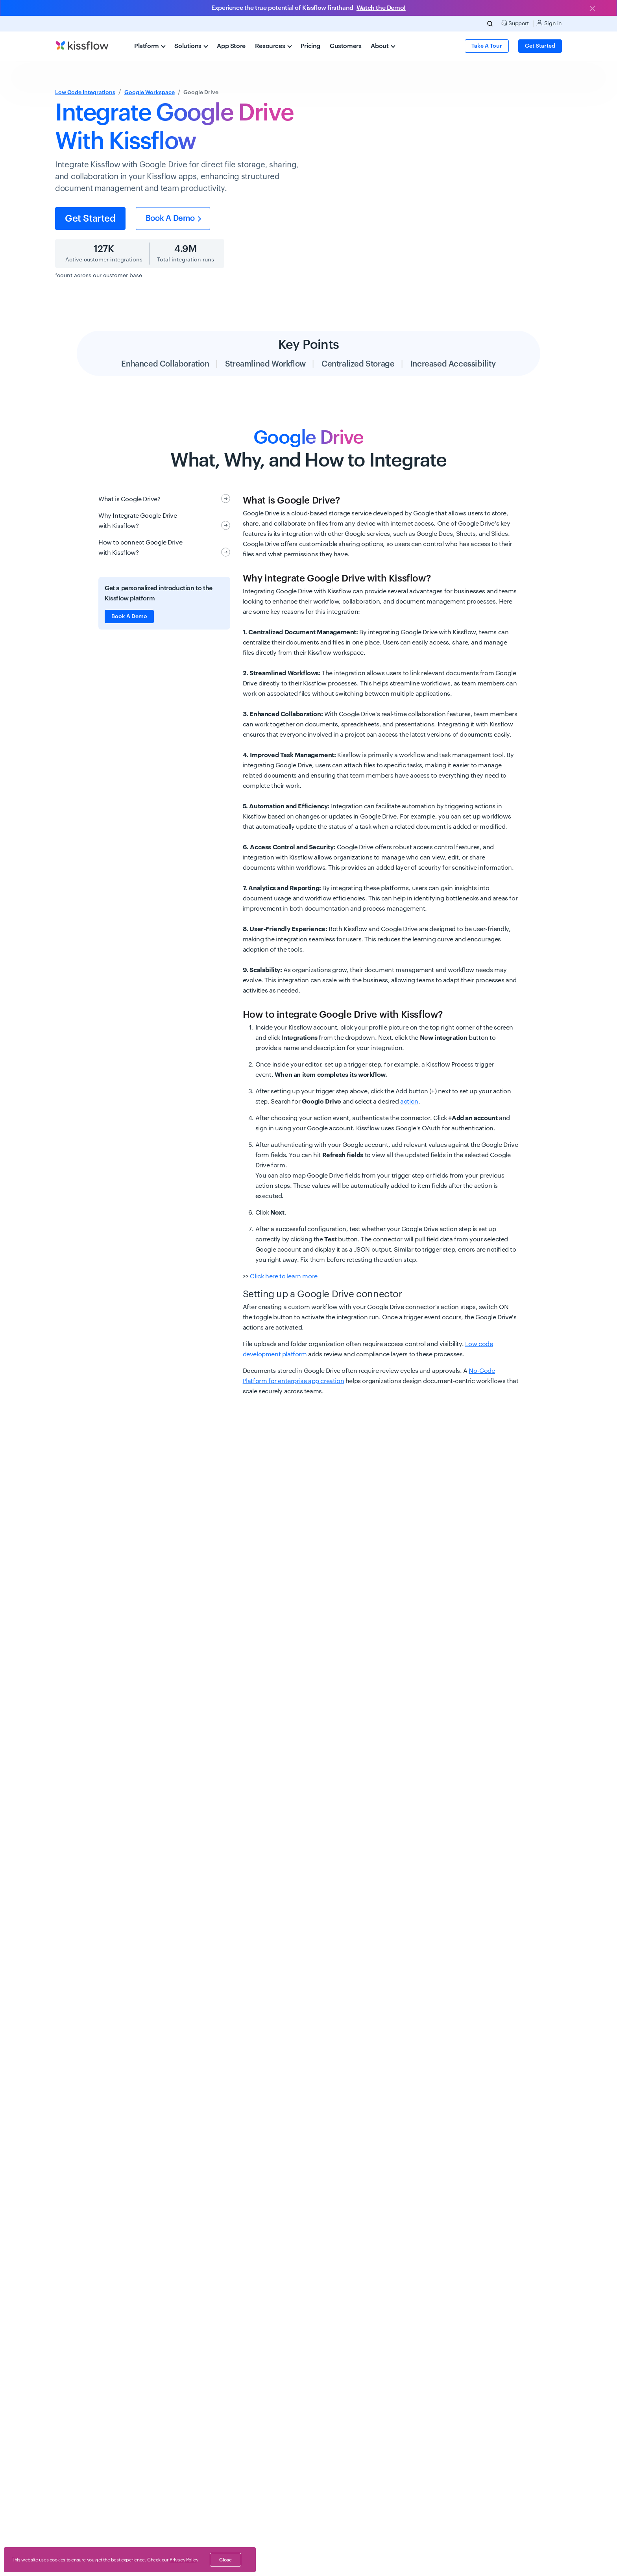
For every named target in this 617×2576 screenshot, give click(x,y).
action (409, 1101)
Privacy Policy (184, 2559)
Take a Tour (486, 46)
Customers (345, 46)
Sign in (549, 23)
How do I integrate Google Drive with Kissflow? (218, 2235)
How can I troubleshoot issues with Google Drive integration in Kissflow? (275, 2462)
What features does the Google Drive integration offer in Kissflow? (261, 2339)
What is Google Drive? (164, 498)
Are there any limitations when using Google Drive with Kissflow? (259, 2421)
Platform (150, 46)
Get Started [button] (540, 46)
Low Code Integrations (85, 92)
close (225, 2559)
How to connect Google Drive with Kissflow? (164, 548)
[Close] (592, 9)
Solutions (191, 46)
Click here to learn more (283, 1276)
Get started (90, 218)
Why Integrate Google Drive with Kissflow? (164, 521)
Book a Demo (173, 218)
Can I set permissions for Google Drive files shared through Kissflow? (267, 2380)
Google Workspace (149, 92)
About (383, 46)
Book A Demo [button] (129, 616)
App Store (231, 46)
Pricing (310, 46)
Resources (273, 46)
